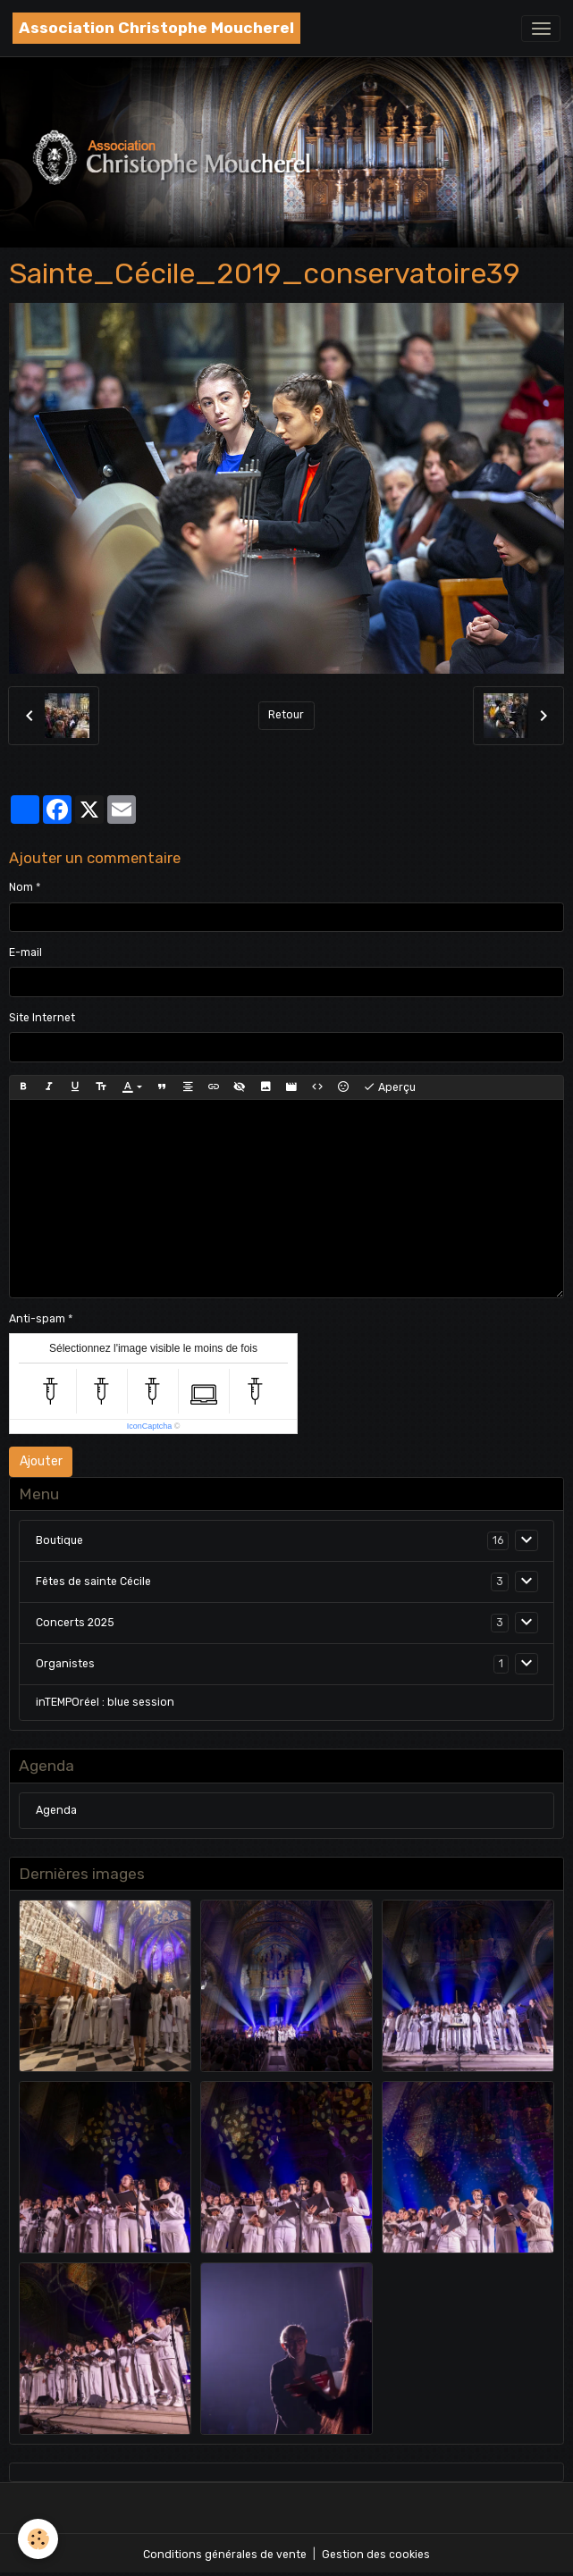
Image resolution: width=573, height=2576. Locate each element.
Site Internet (42, 1017)
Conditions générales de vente (225, 2554)
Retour (286, 715)
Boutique (59, 1540)
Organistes (65, 1663)
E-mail (25, 952)
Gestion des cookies (376, 2554)
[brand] (156, 28)
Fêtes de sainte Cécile (93, 1581)
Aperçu (389, 1087)
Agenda (56, 1810)
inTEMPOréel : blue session (105, 1702)
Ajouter (41, 1461)
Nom (21, 887)
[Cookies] (38, 2539)
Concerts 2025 (75, 1622)
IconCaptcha (150, 1426)
